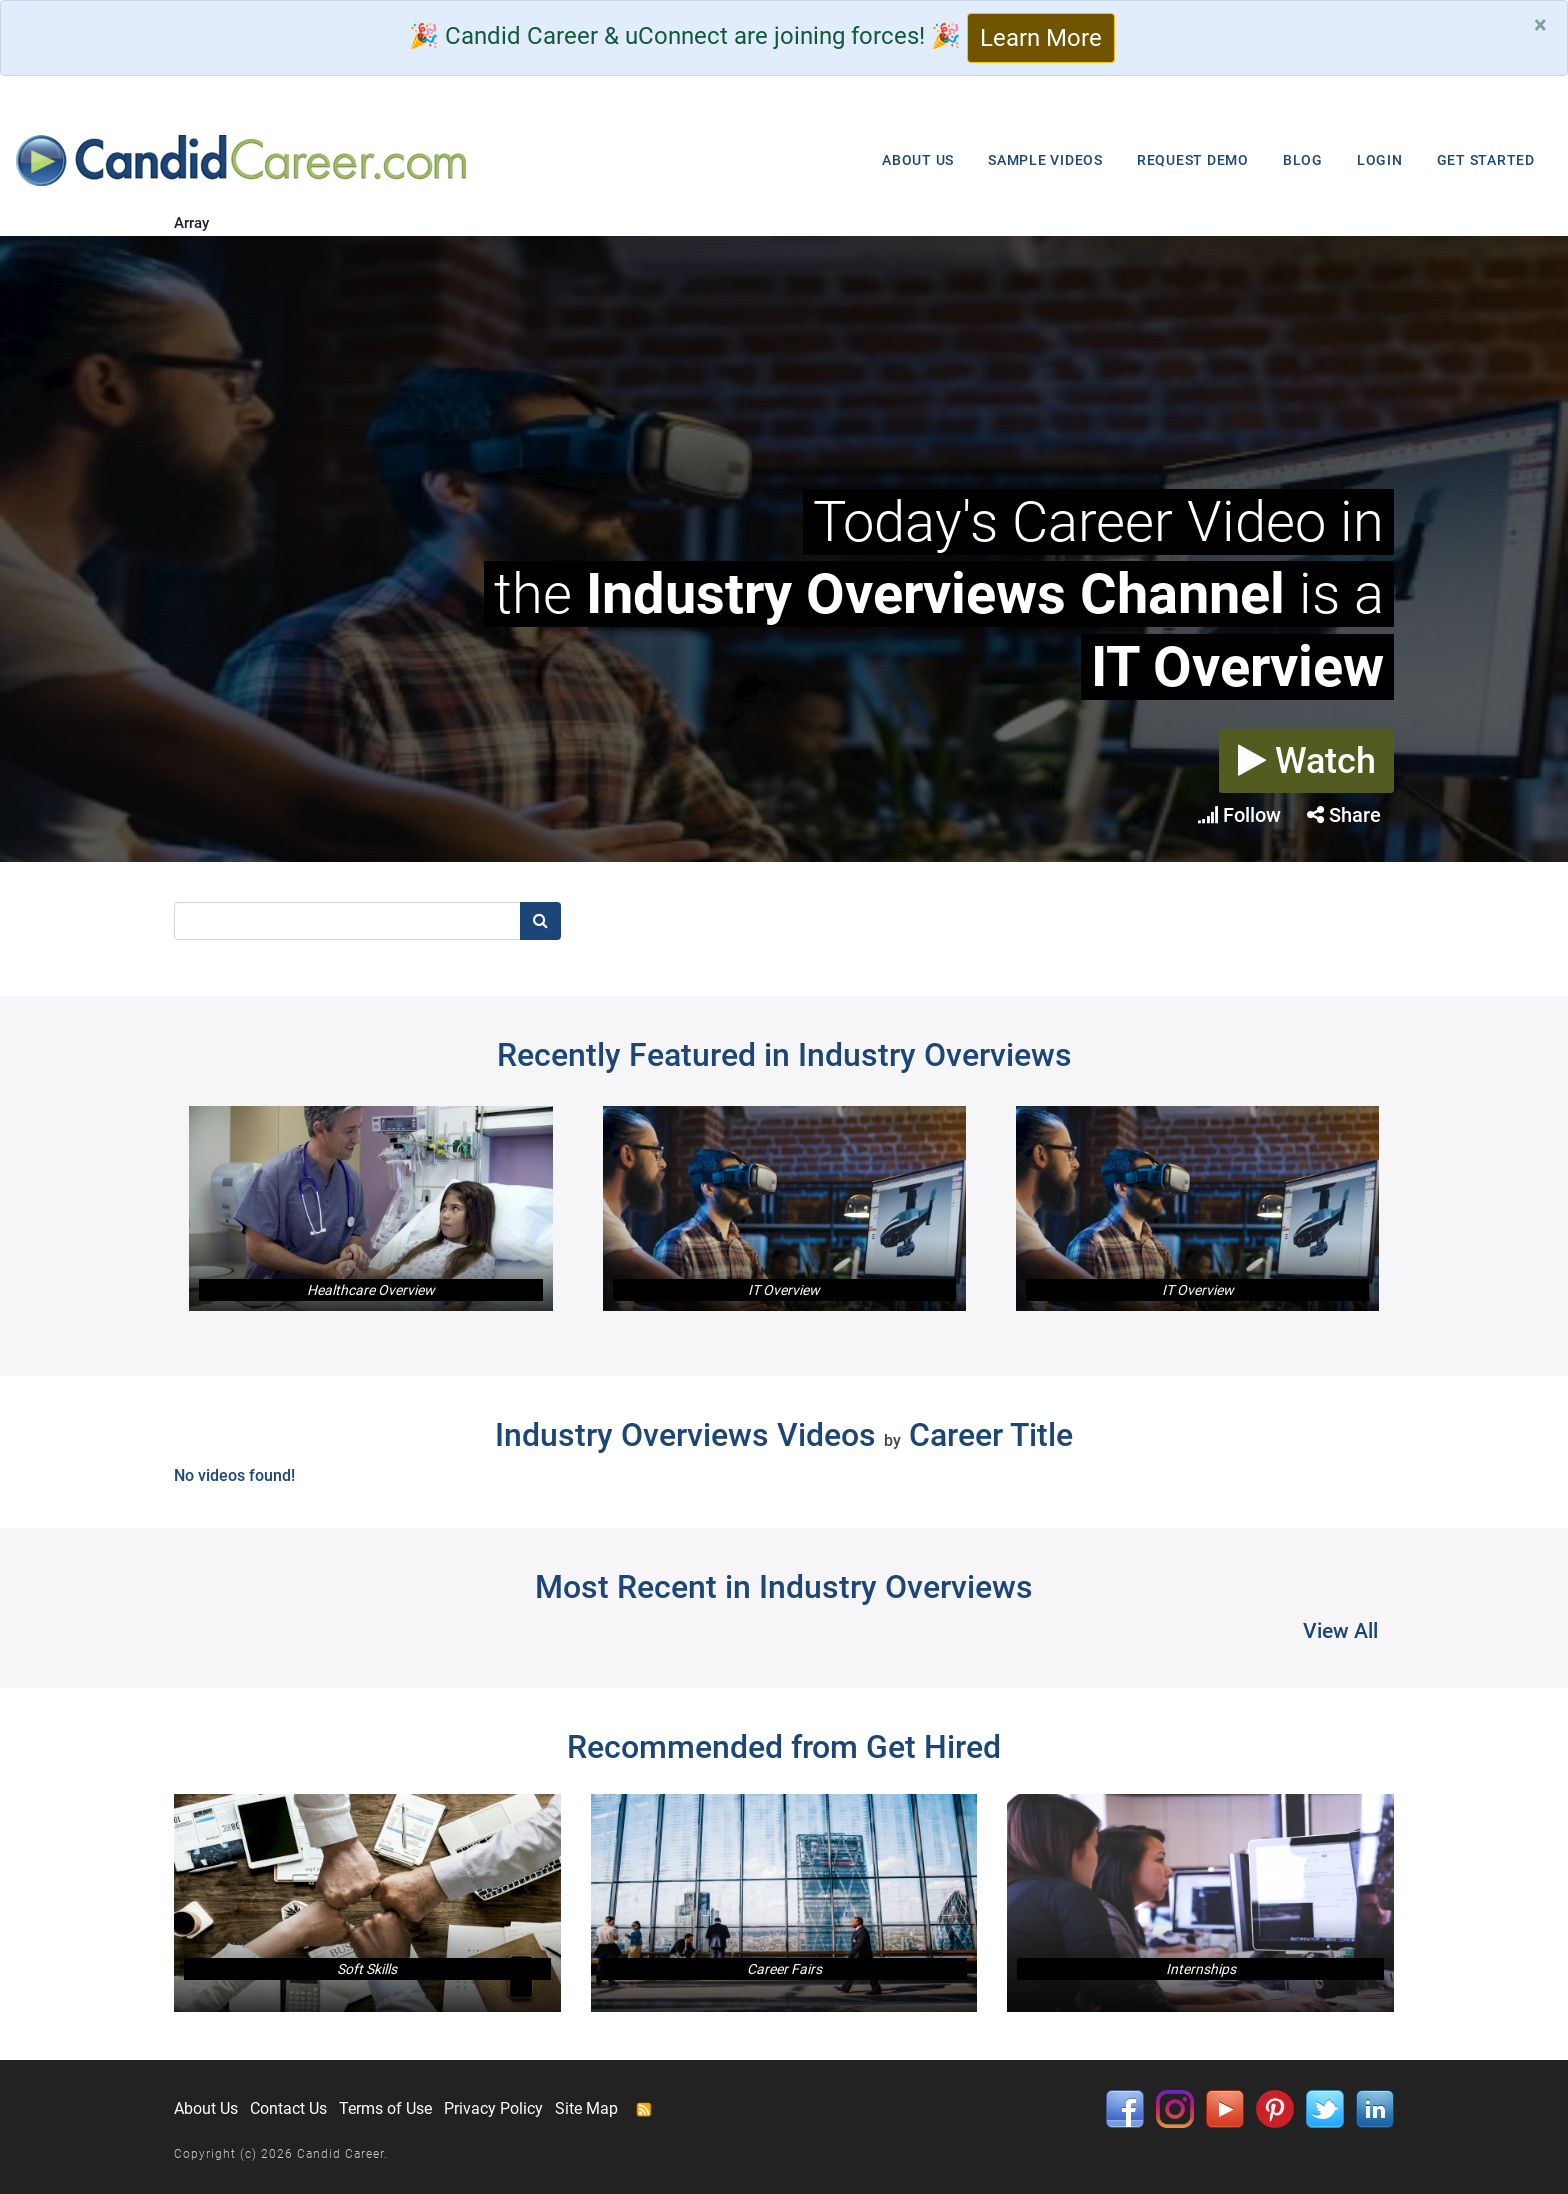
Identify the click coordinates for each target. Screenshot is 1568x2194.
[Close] (1540, 25)
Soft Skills (367, 1969)
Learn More (1041, 38)
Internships (1201, 1969)
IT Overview (784, 1290)
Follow (1239, 815)
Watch (1307, 761)
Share (1344, 815)
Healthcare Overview (371, 1290)
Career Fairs (784, 1969)
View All (1340, 1631)
